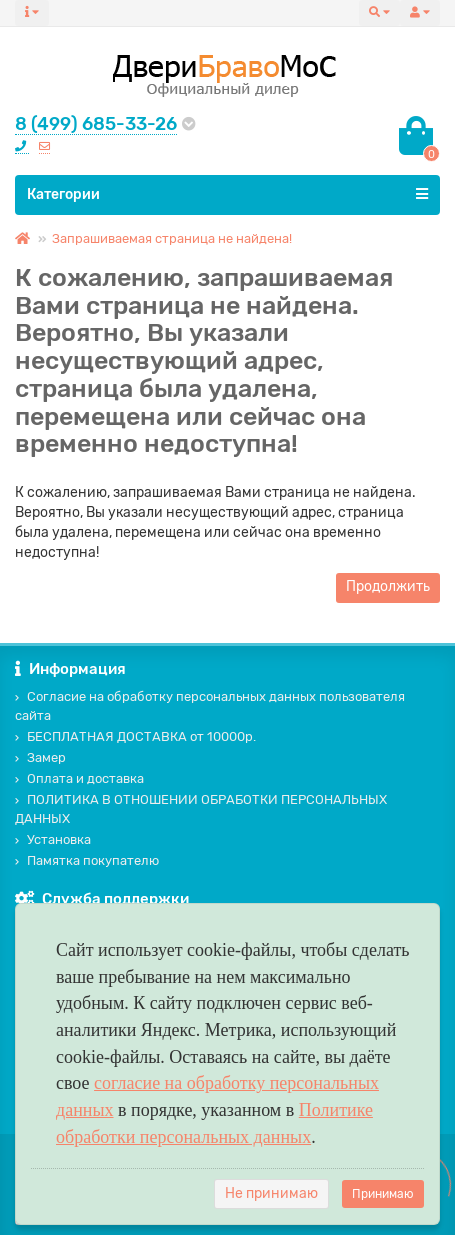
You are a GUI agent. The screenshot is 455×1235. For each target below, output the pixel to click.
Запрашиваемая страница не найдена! (172, 238)
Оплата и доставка (79, 778)
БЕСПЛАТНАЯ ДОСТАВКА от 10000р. (135, 736)
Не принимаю (271, 1193)
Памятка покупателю (87, 860)
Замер (40, 757)
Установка (53, 839)
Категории (227, 194)
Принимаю (383, 1194)
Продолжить (388, 586)
